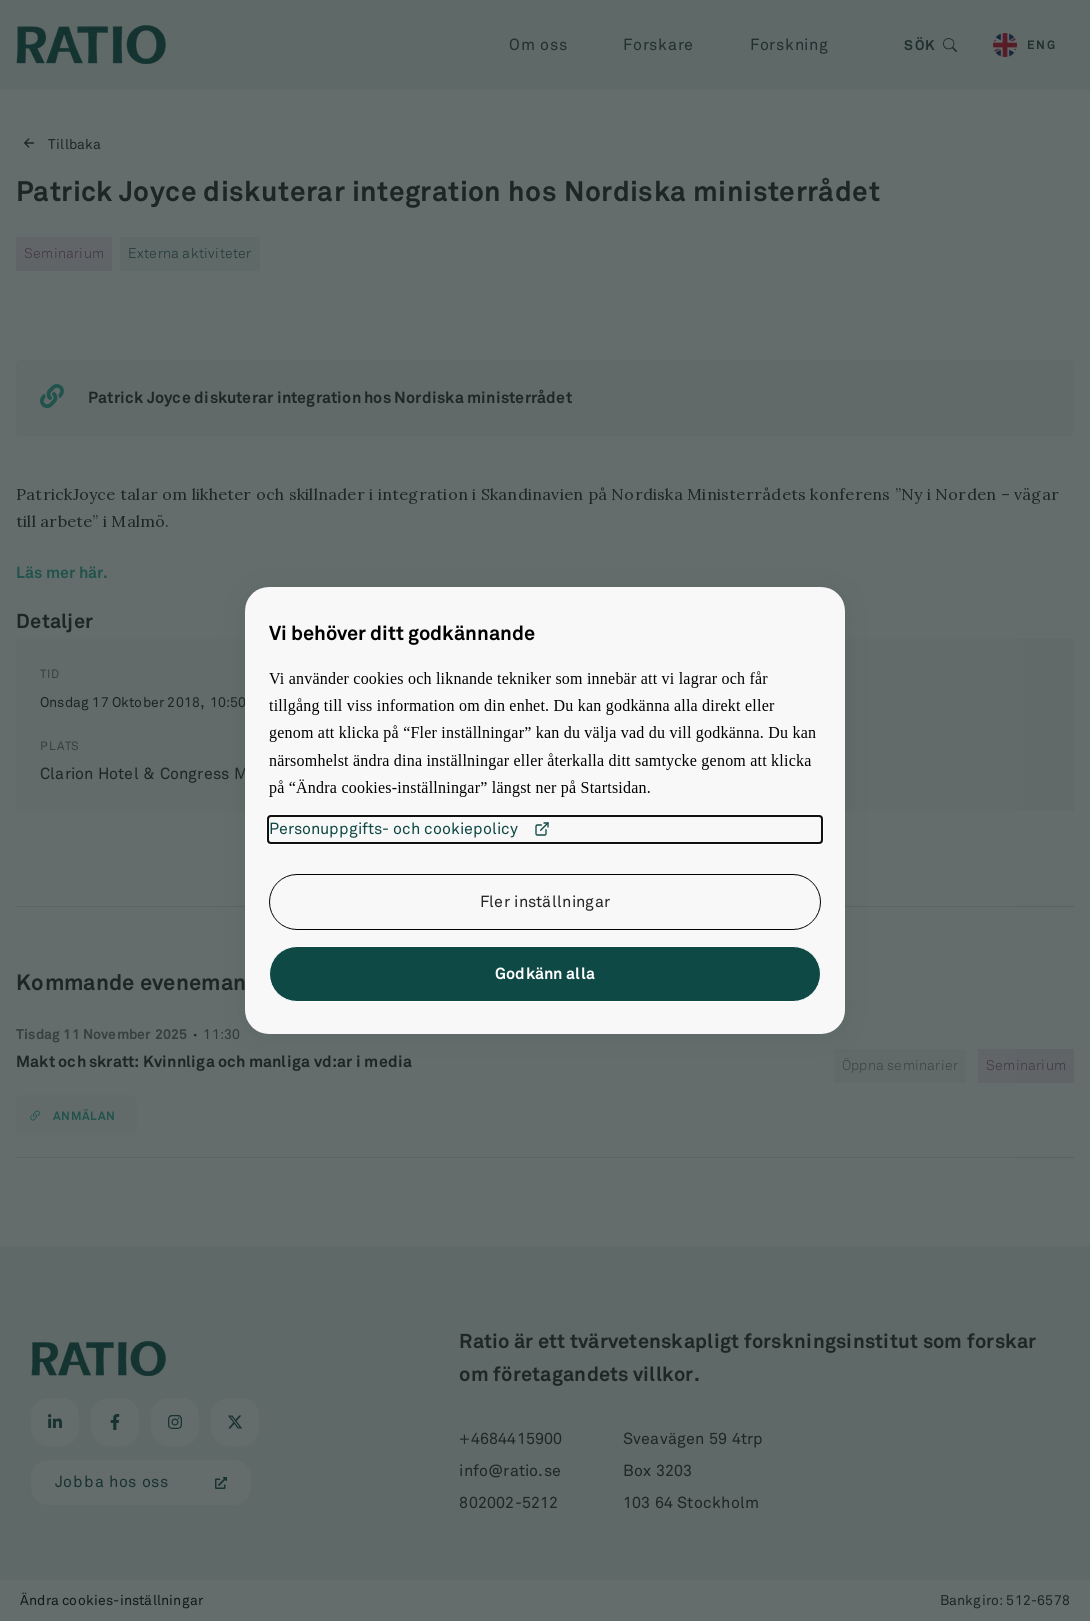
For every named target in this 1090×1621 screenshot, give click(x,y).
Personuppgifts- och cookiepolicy (409, 829)
